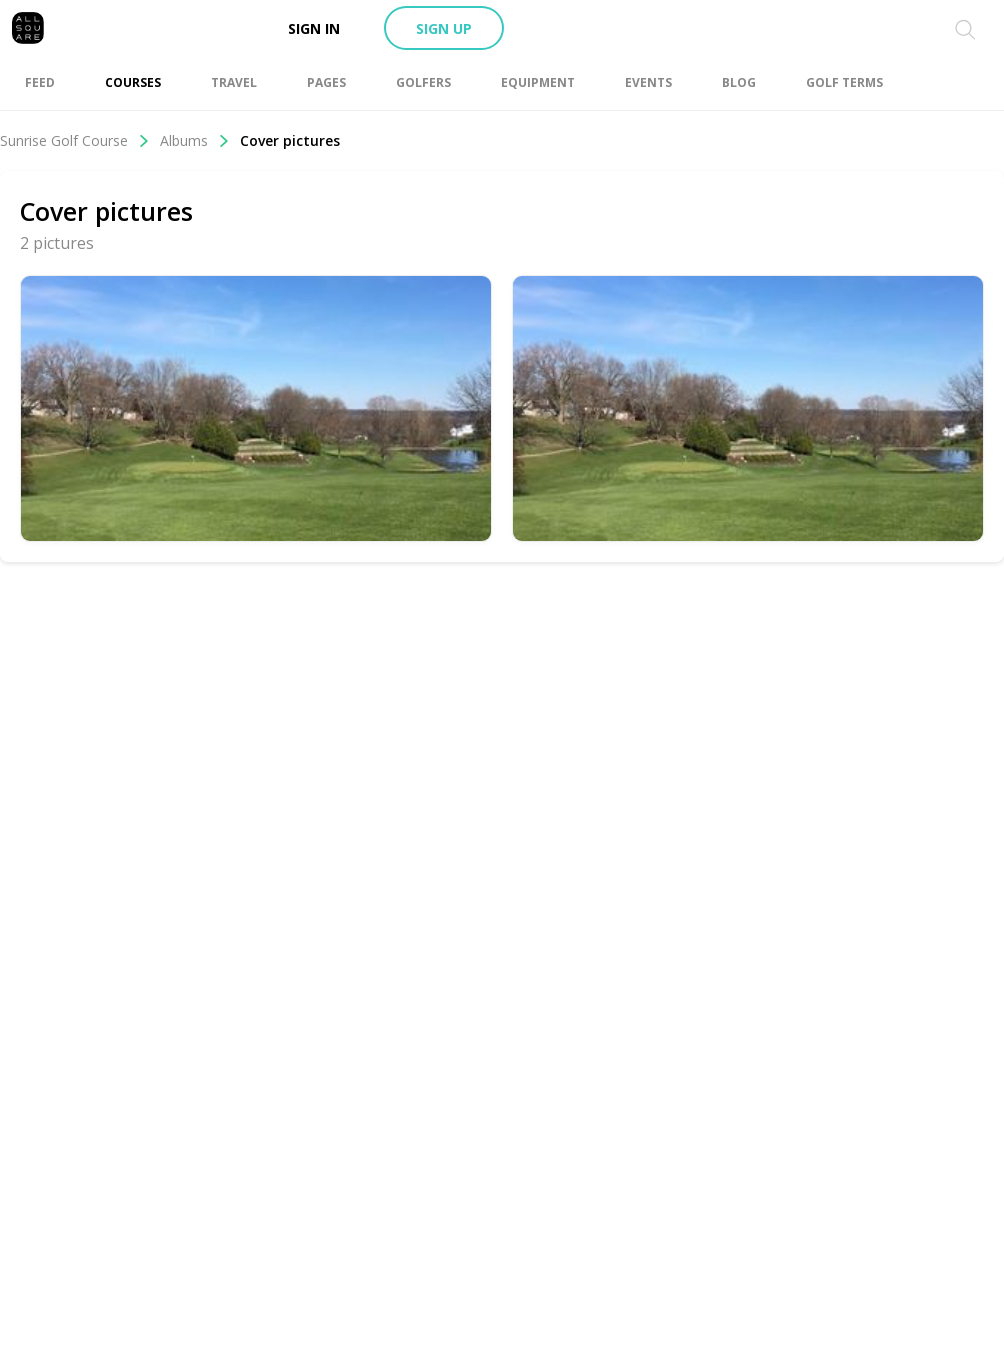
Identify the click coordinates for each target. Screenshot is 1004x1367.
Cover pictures (290, 140)
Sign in (314, 28)
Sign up (444, 28)
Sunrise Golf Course (75, 140)
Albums (195, 140)
